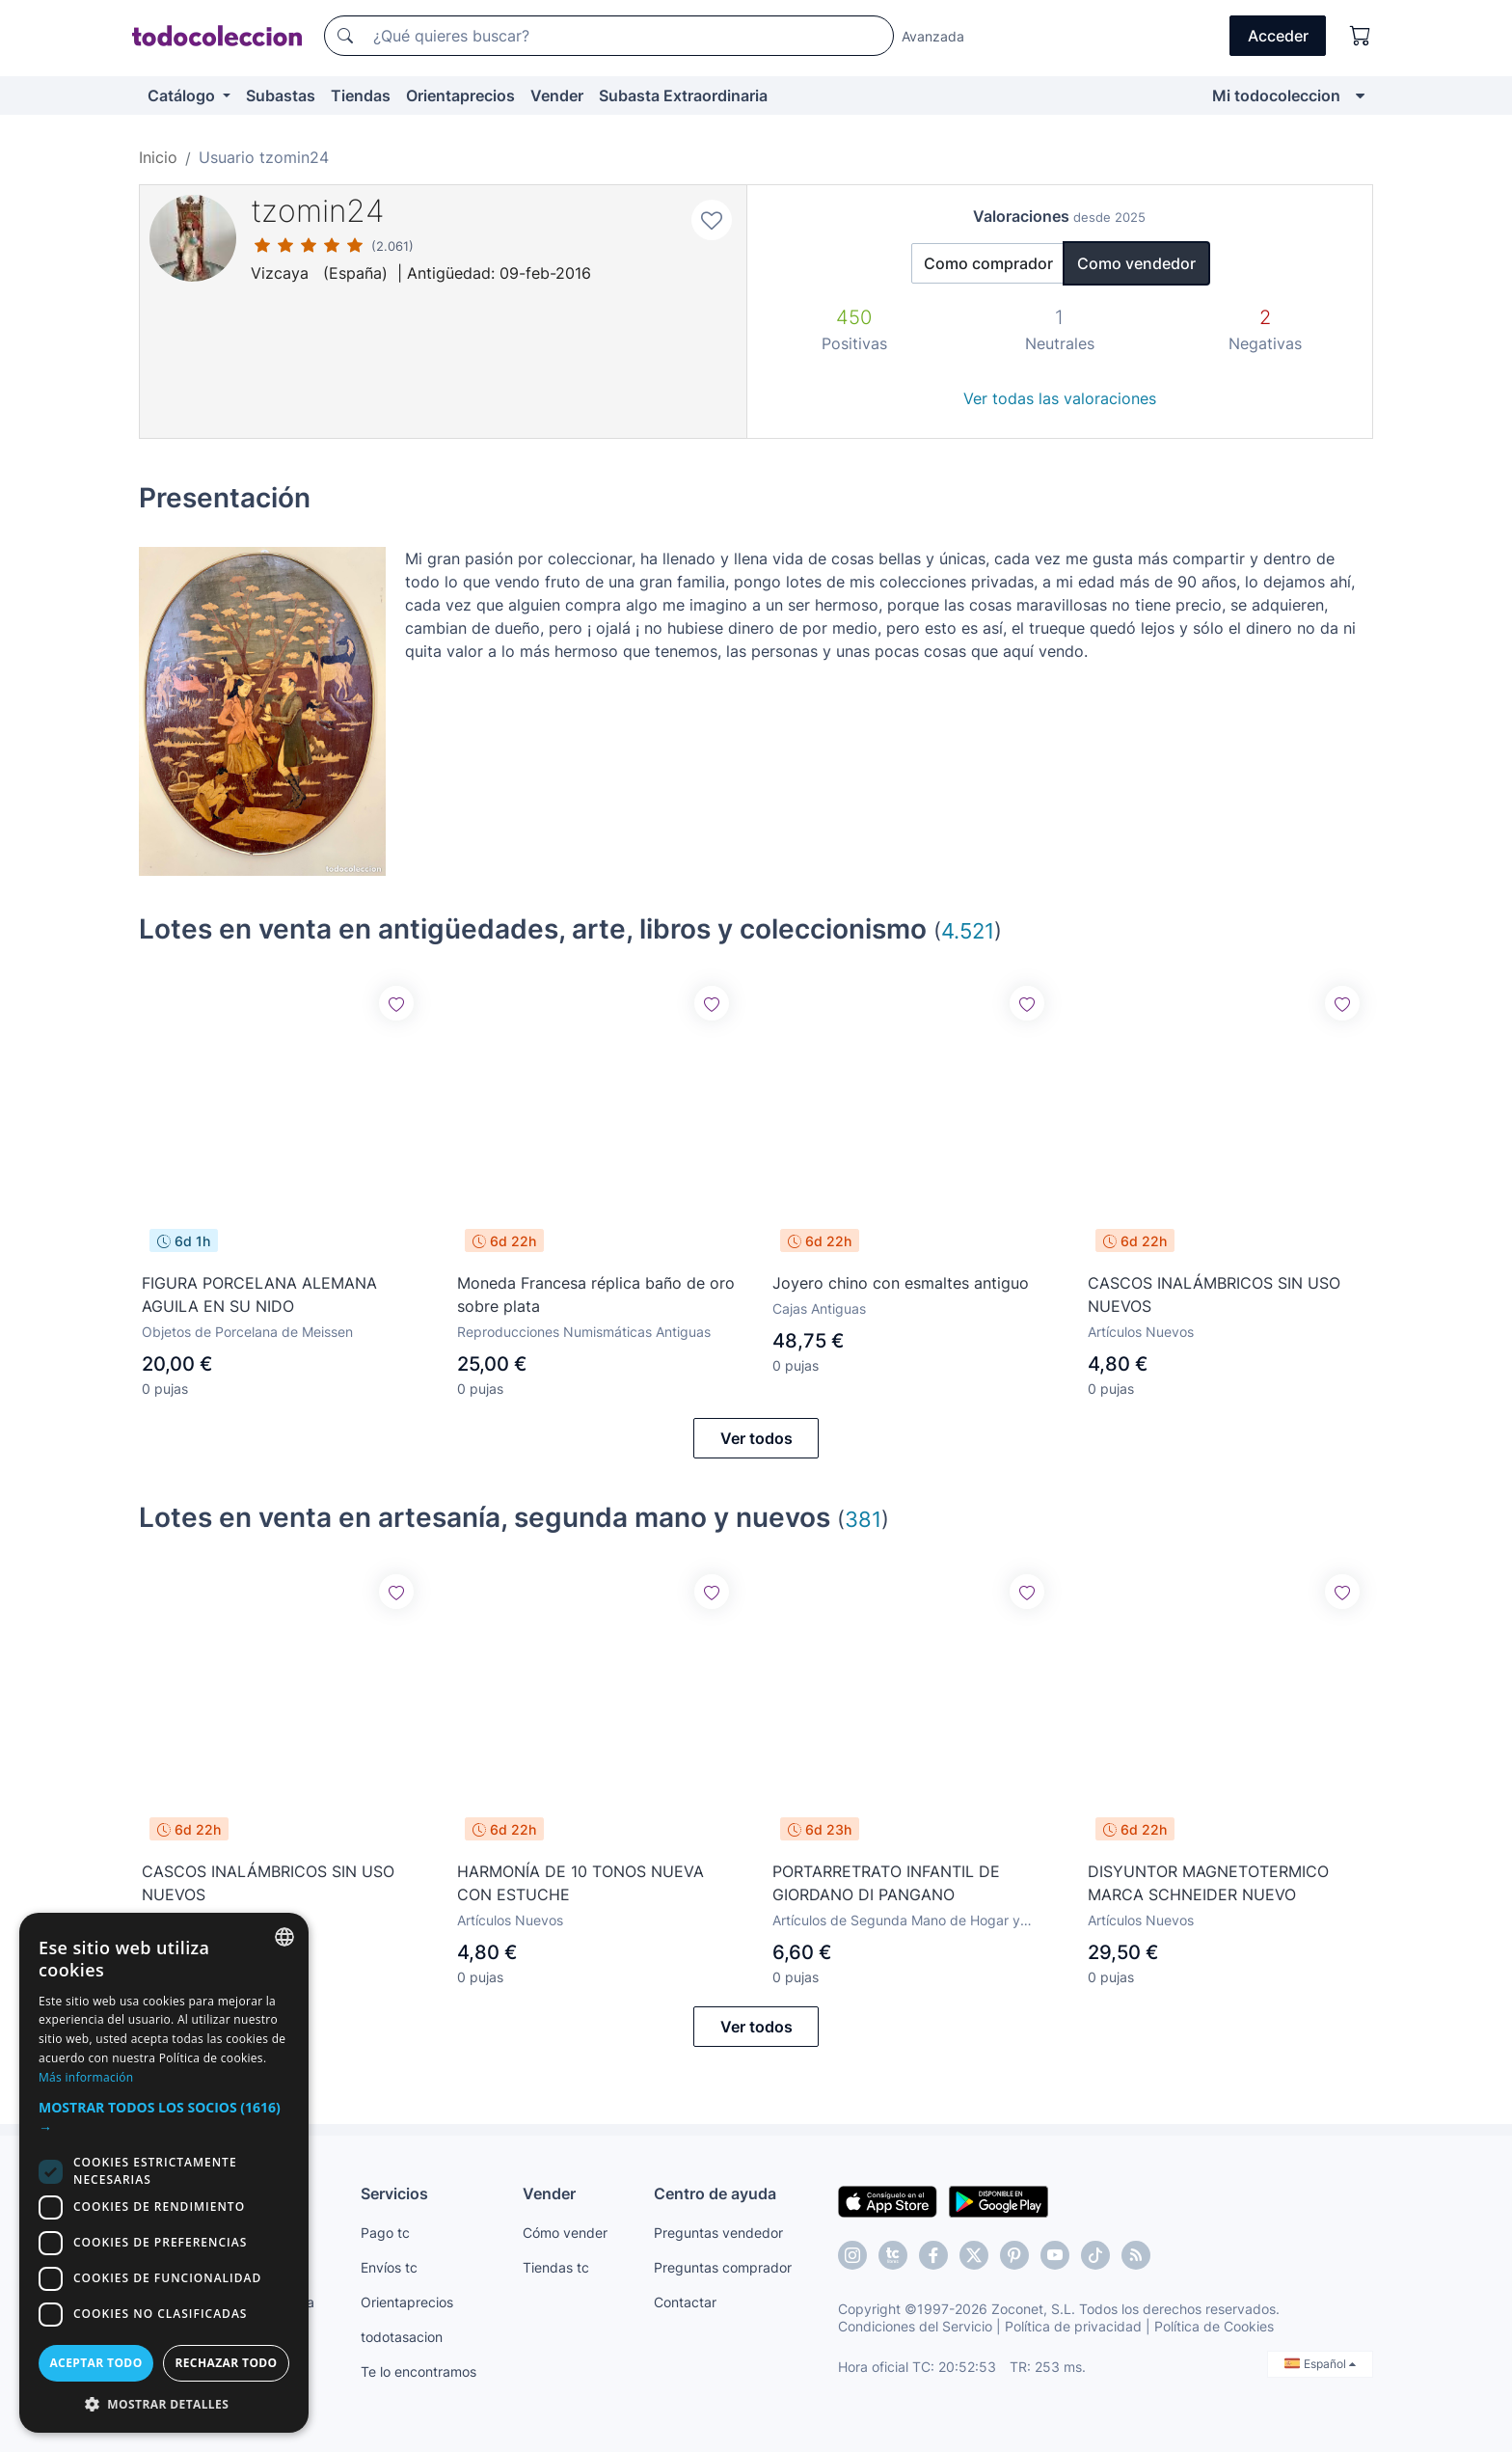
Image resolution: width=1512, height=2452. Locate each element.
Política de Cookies (1214, 2326)
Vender (556, 95)
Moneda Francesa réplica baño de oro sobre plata (596, 1294)
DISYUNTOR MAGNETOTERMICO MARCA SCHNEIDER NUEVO (1208, 1882)
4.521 (967, 930)
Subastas (280, 95)
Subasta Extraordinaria (683, 95)
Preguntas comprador (723, 2267)
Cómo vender (565, 2232)
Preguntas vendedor (718, 2232)
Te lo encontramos (418, 2371)
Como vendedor (1136, 263)
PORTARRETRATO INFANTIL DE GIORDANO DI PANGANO (886, 1883)
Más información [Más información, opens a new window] (86, 2077)
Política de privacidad (1073, 2326)
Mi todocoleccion (1276, 95)
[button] (164, 2117)
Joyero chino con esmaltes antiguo (900, 1283)
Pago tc (385, 2232)
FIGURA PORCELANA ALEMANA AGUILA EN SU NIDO (259, 1294)
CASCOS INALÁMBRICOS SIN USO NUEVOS (1214, 1294)
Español (1320, 2364)
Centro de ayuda (715, 2193)
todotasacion (402, 2337)
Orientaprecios (460, 95)
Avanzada (933, 36)
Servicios (394, 2193)
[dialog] (164, 2173)
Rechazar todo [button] (226, 2363)
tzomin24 (318, 211)
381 (863, 1519)
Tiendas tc (556, 2267)
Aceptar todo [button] (95, 2363)
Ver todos (756, 1438)
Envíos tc (389, 2267)
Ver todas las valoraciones (1059, 398)
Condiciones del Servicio (915, 2326)
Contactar (685, 2302)
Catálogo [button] (183, 95)
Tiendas (361, 95)
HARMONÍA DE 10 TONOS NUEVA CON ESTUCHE (580, 1883)
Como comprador (988, 263)
